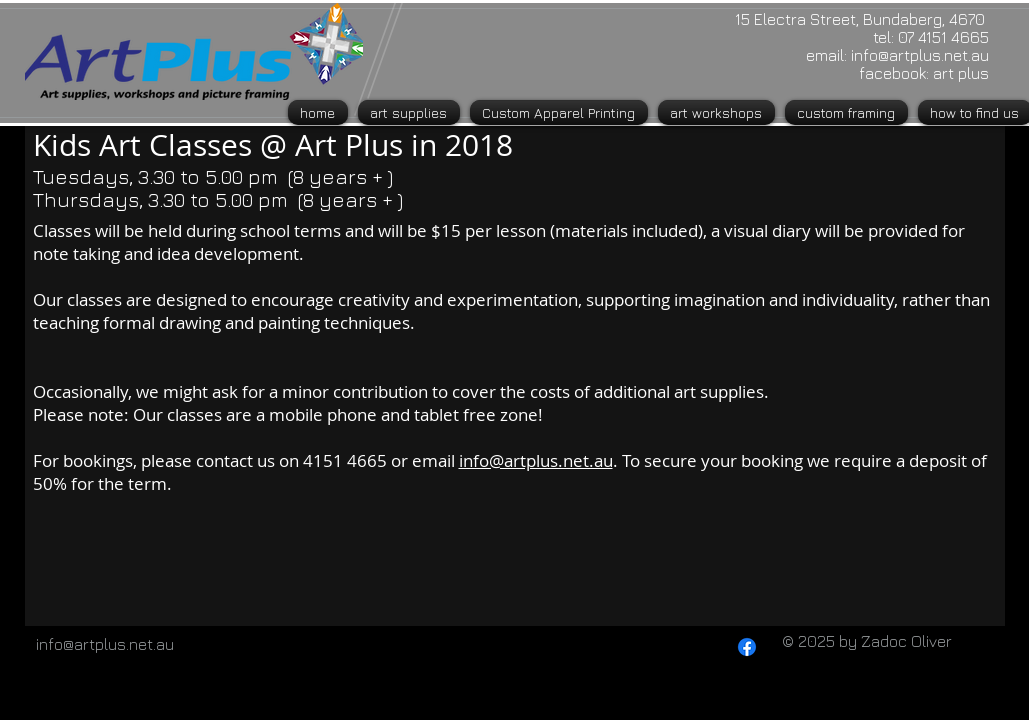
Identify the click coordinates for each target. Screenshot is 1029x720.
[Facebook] (747, 647)
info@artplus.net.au (920, 55)
